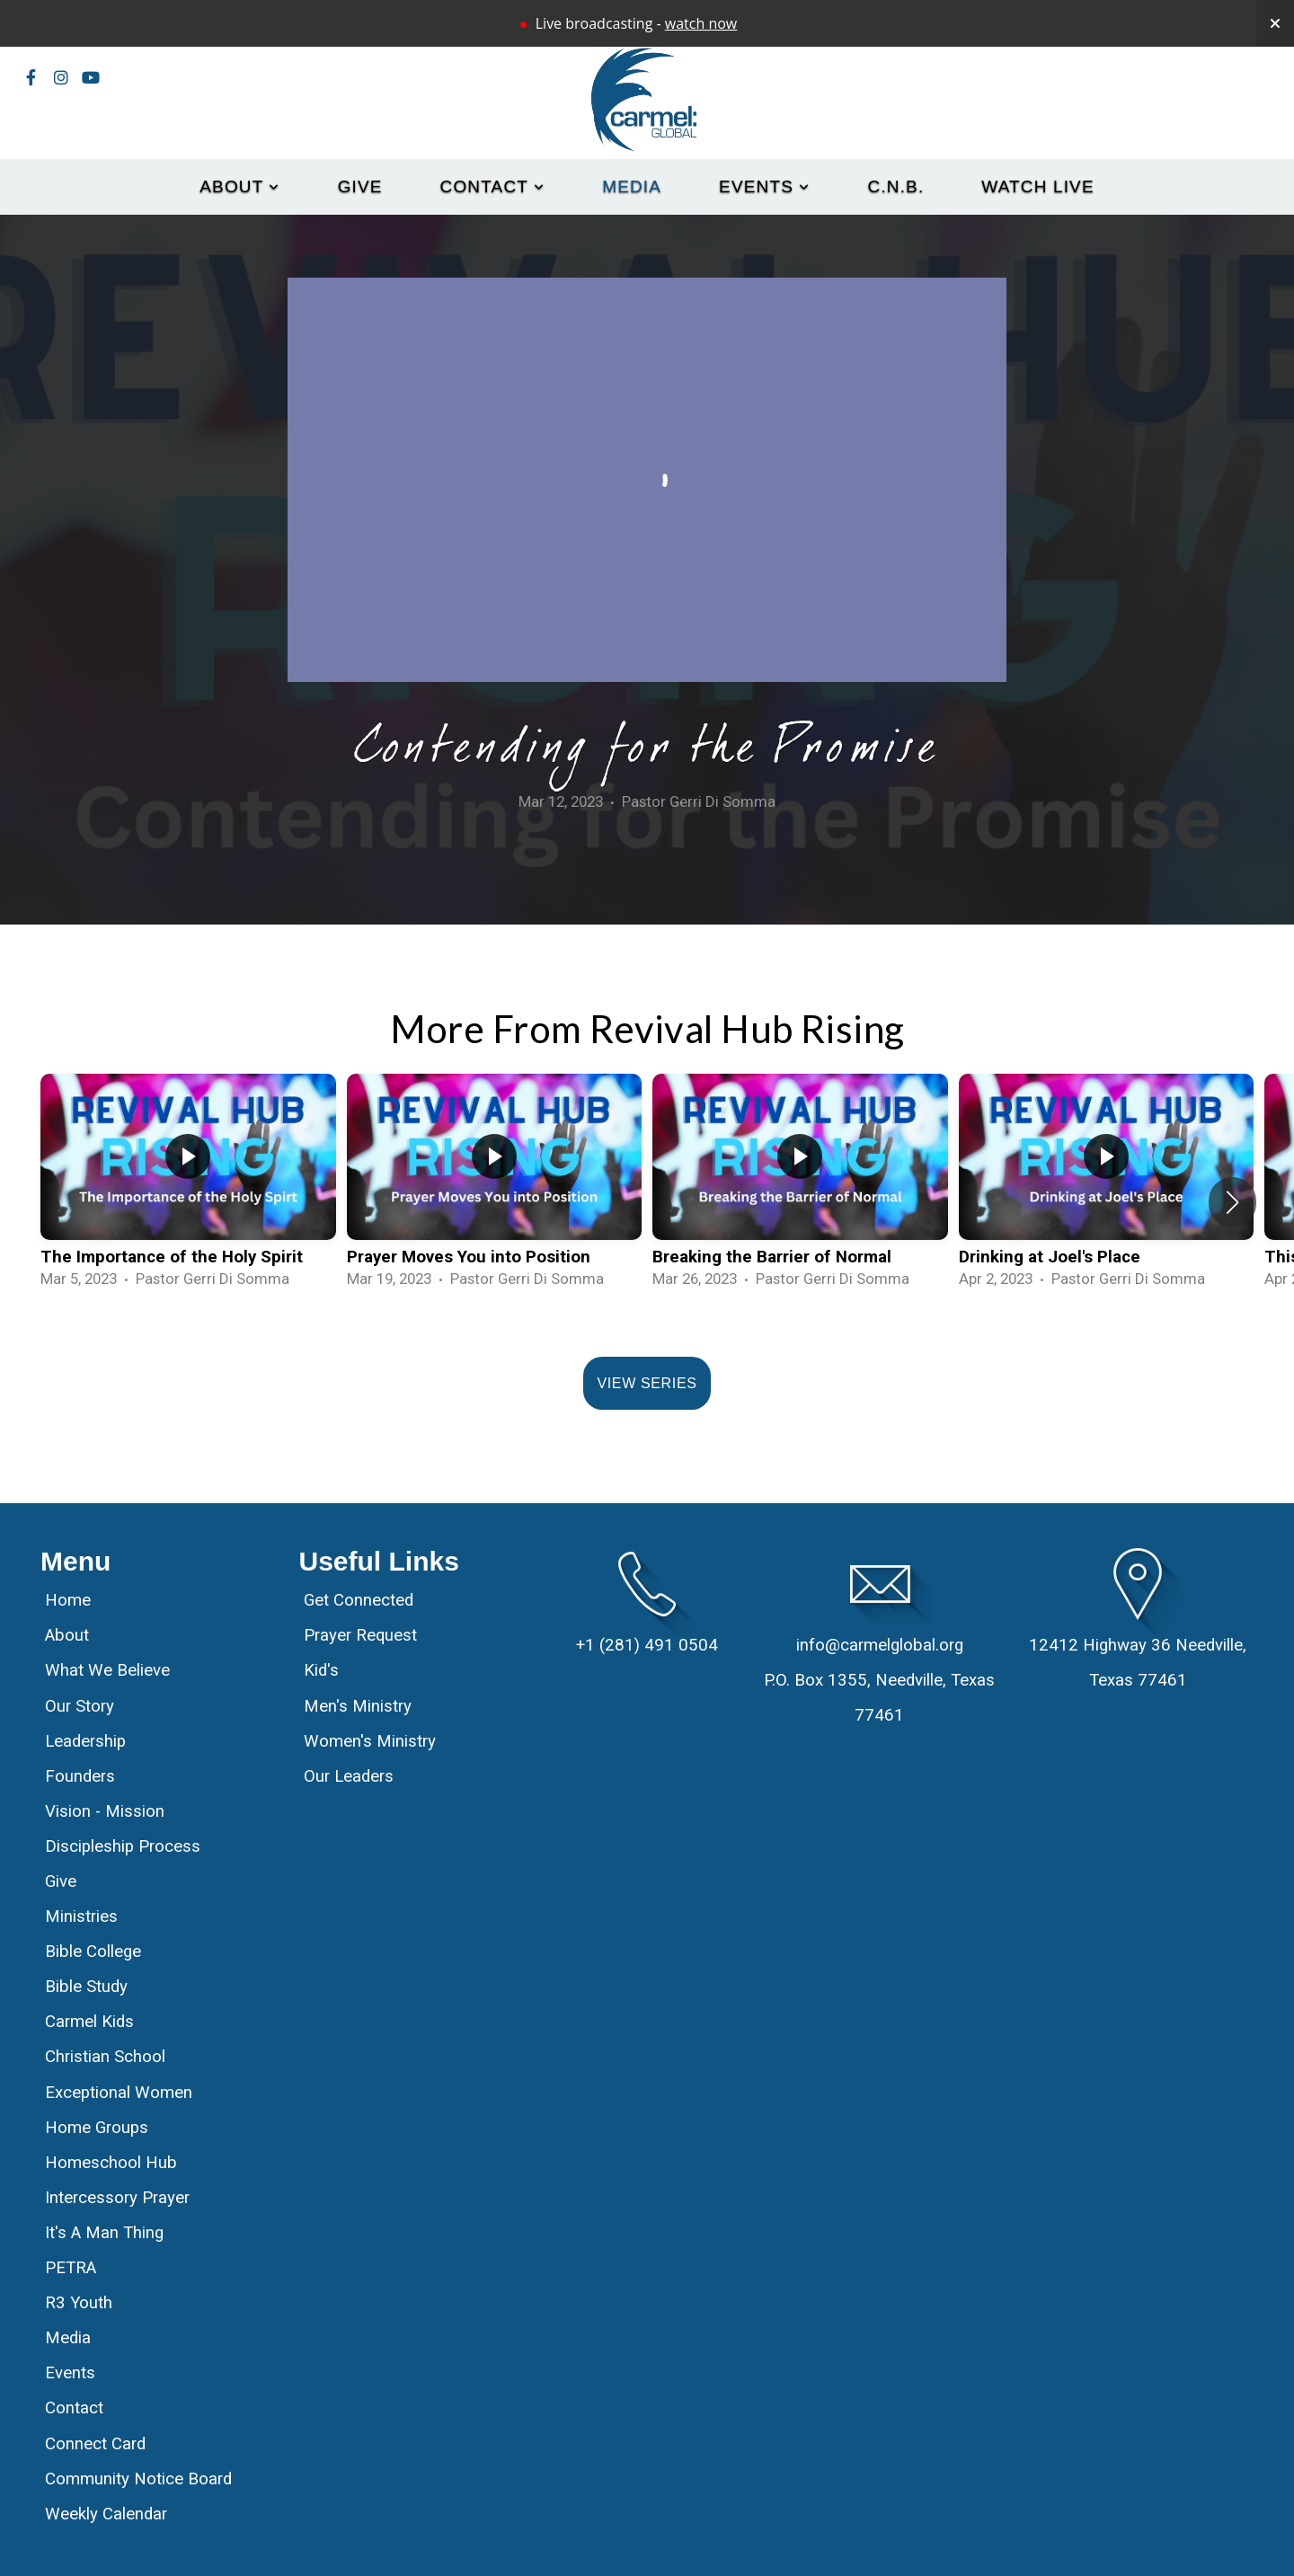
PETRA (70, 2268)
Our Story (79, 1706)
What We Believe (109, 1670)
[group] (188, 1189)
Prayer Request (360, 1635)
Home (68, 1600)
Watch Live (1037, 186)
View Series (646, 1383)
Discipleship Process (122, 1846)
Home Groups (96, 2128)
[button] (1232, 1202)
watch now (701, 23)
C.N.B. (896, 186)
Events (764, 186)
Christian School (105, 2057)
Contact (492, 186)
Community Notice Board (138, 2479)
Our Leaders (349, 1776)
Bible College (93, 1951)
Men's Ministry (358, 1706)
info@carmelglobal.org (879, 1645)
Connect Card (95, 2444)
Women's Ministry (370, 1741)
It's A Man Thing (104, 2233)
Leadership (85, 1741)
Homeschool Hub (111, 2163)
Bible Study (86, 1986)
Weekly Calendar (106, 2514)
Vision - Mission (107, 1811)
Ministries (81, 1916)
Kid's (321, 1670)
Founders (80, 1776)
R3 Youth (78, 2303)
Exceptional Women (118, 2092)
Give (360, 186)
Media (631, 186)
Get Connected (358, 1600)
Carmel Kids (89, 2022)
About (239, 186)
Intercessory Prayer (117, 2198)
